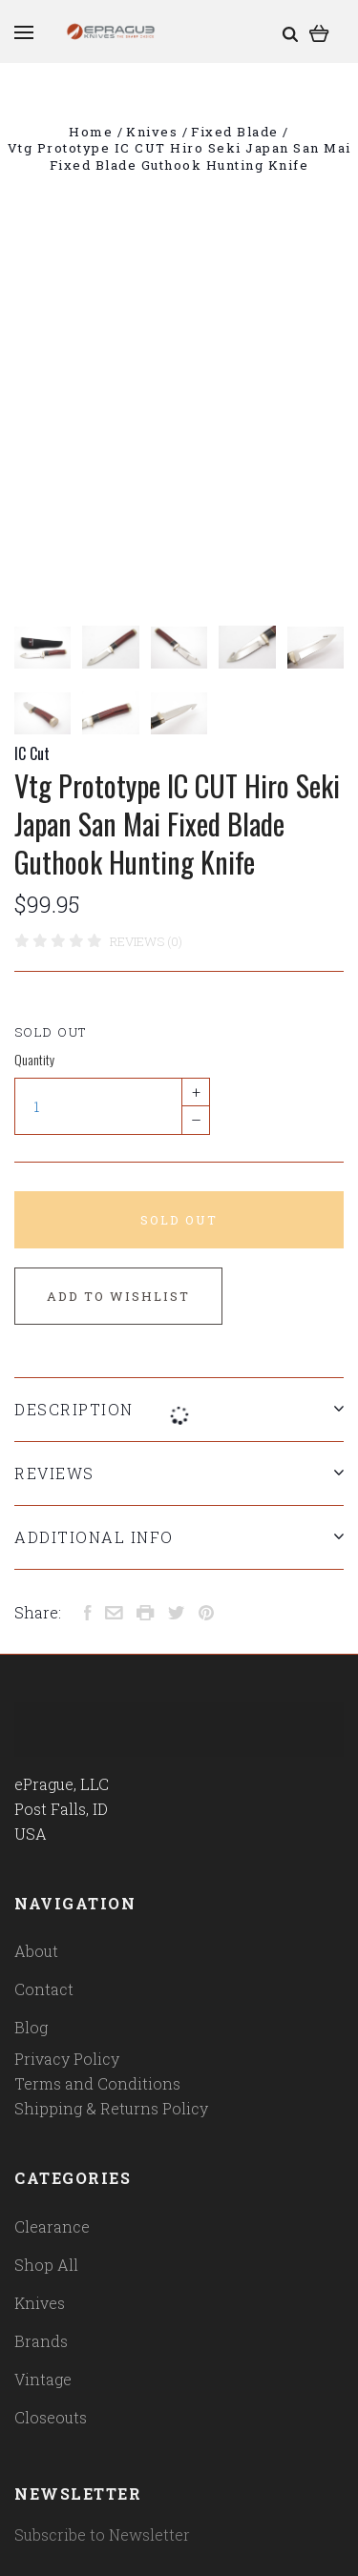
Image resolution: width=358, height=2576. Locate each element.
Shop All (46, 2265)
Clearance (52, 2226)
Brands (41, 2341)
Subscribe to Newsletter (102, 2534)
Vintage (43, 2379)
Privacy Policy (66, 2059)
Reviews (179, 1473)
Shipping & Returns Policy (111, 2108)
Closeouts (50, 2417)
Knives (39, 2303)
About (36, 1951)
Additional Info (179, 1537)
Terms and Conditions (97, 2083)
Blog (31, 2027)
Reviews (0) (146, 941)
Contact (44, 1989)
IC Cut (32, 753)
